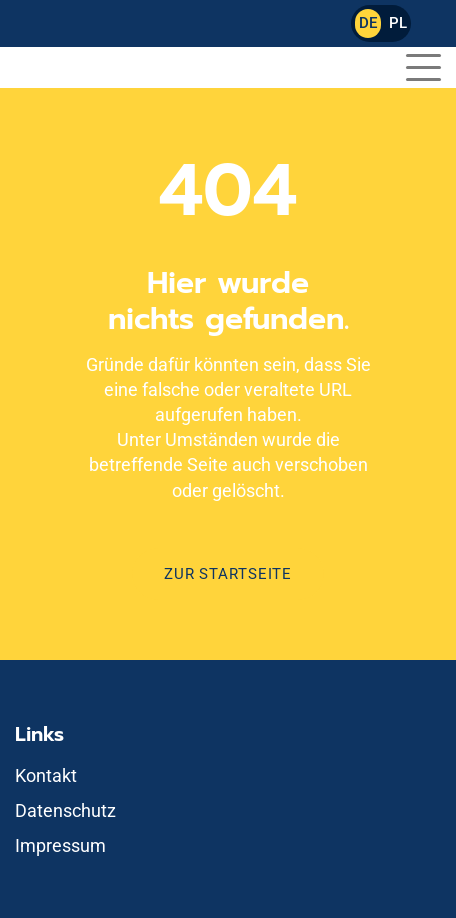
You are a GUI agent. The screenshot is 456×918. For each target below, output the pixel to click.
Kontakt (46, 775)
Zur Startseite (228, 574)
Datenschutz (65, 810)
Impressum (60, 845)
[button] (423, 64)
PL (398, 23)
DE (368, 23)
